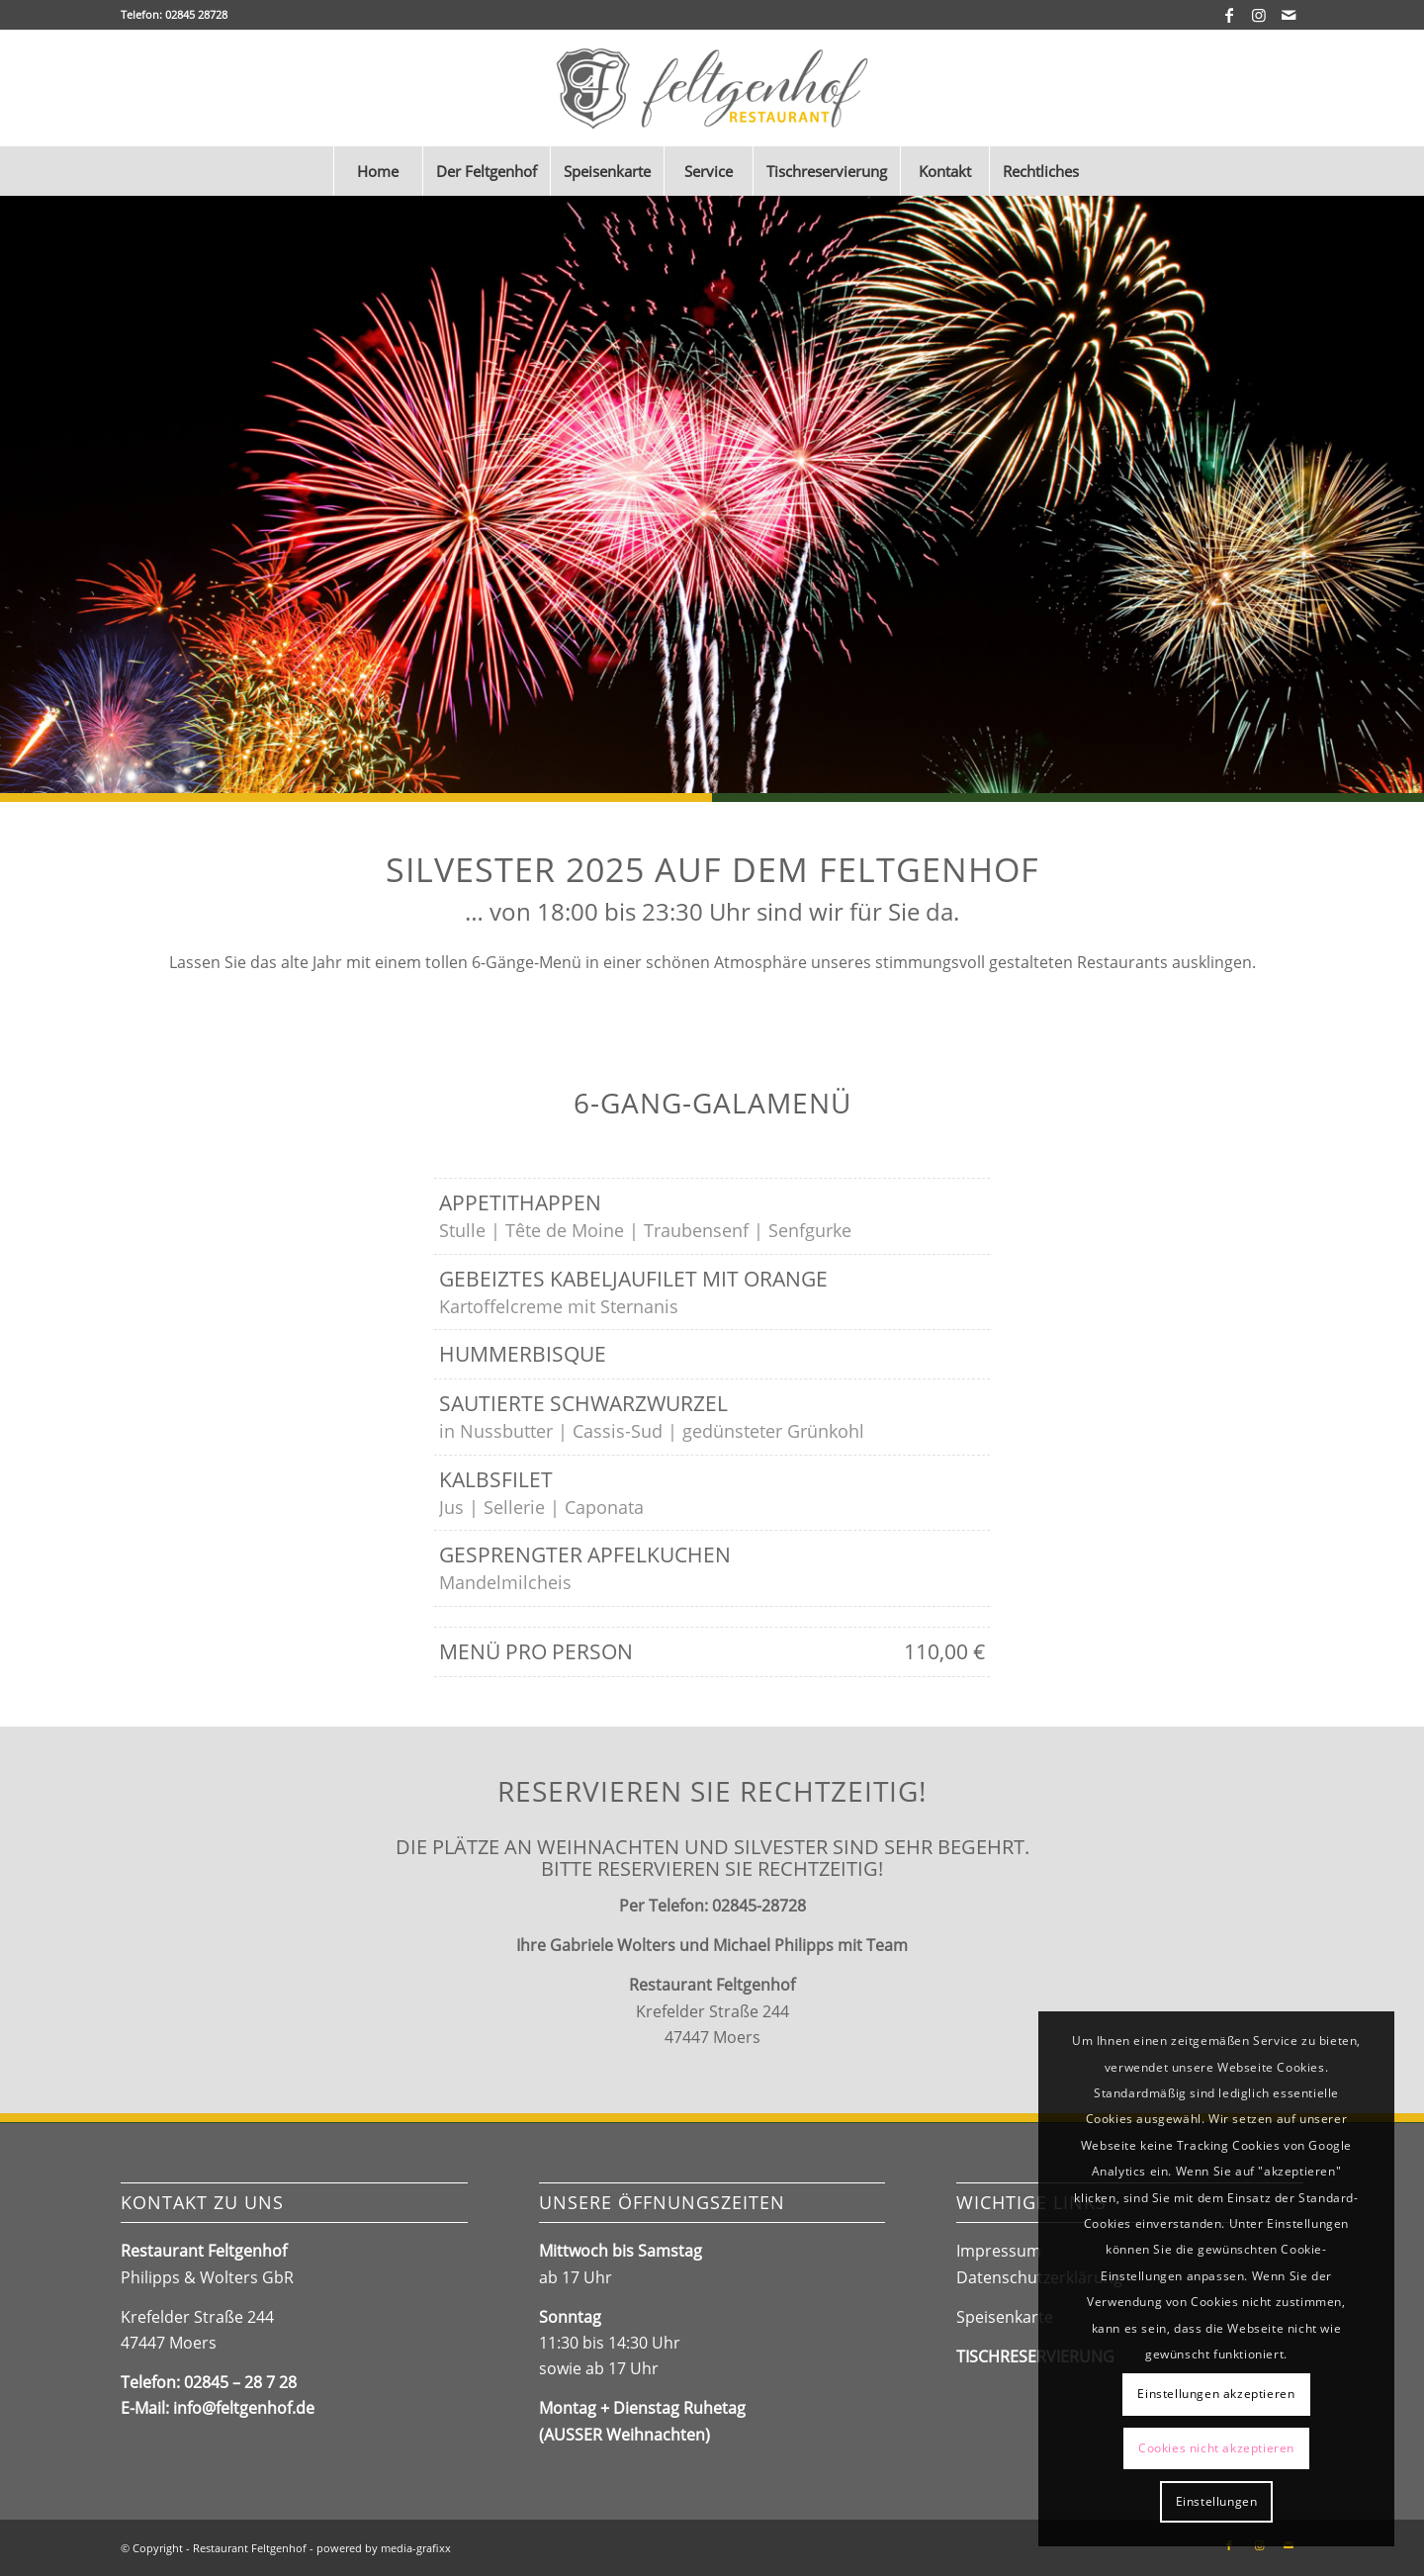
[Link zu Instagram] (1258, 15)
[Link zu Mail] (1288, 15)
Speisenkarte (1004, 2317)
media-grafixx (416, 2547)
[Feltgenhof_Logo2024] (712, 88)
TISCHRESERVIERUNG (1035, 2356)
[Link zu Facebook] (1228, 15)
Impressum (998, 2251)
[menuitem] (377, 171)
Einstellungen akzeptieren (1215, 2393)
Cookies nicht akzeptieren (1216, 2448)
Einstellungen (1217, 2501)
